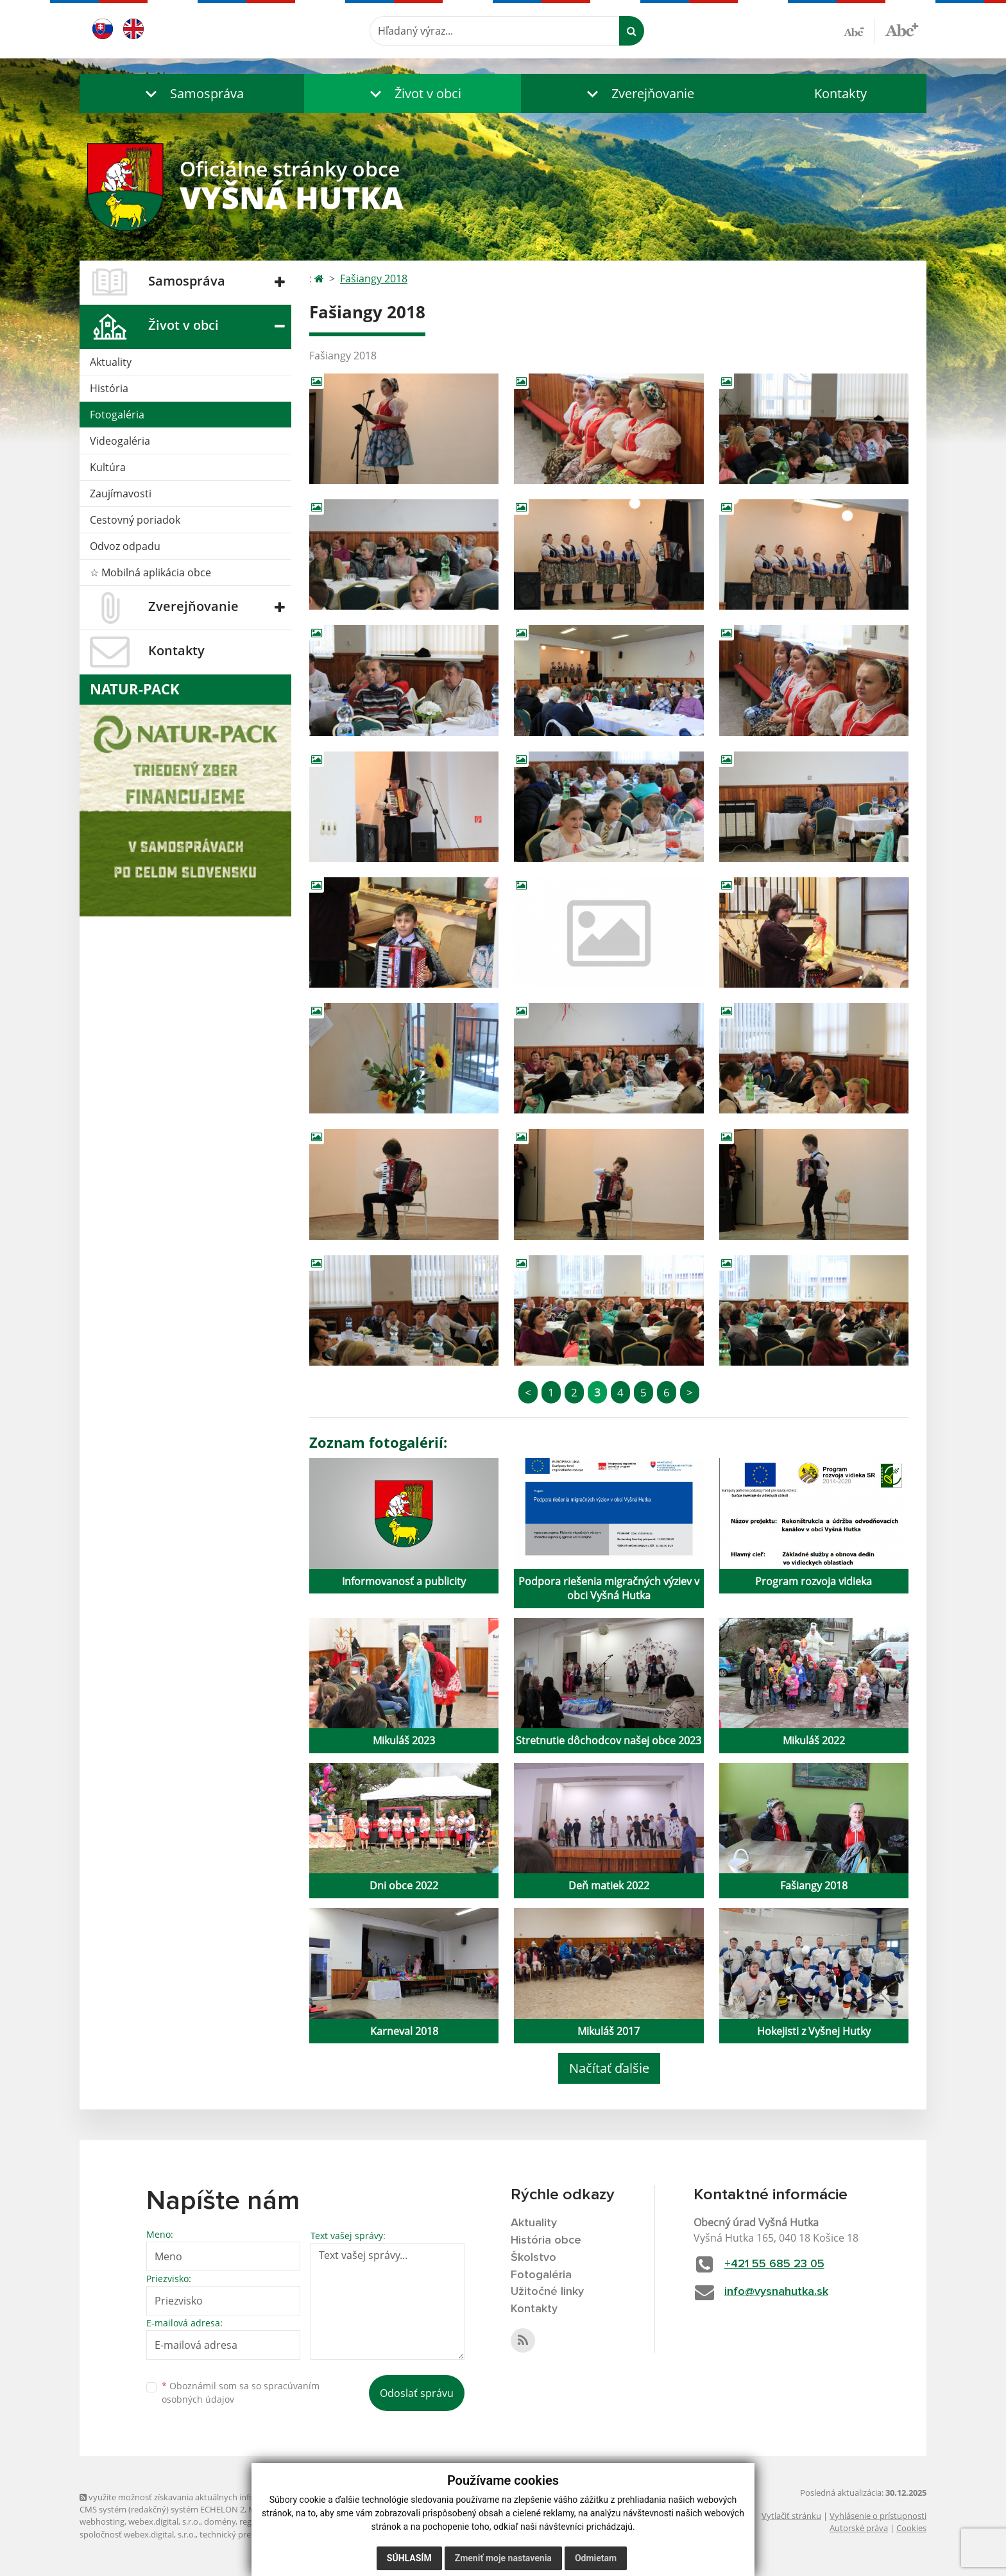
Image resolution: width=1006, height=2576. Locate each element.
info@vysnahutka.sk (776, 2291)
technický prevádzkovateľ (248, 2534)
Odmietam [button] (596, 2558)
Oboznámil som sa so (241, 2392)
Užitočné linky (547, 2291)
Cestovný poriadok (135, 520)
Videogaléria (120, 441)
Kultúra (108, 467)
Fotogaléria (117, 415)
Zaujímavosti (120, 493)
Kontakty (840, 93)
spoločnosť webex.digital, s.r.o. (138, 2534)
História (109, 388)
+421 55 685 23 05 (774, 2264)
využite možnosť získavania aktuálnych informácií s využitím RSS (207, 2497)
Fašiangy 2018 (373, 278)
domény (219, 2521)
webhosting (102, 2521)
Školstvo (533, 2257)
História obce (546, 2240)
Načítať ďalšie (609, 2068)
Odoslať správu (417, 2393)
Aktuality (111, 362)
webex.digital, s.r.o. (164, 2521)
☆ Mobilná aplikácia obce (150, 572)
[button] (192, 93)
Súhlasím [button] (409, 2558)
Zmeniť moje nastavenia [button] (503, 2558)
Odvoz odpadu (125, 546)
